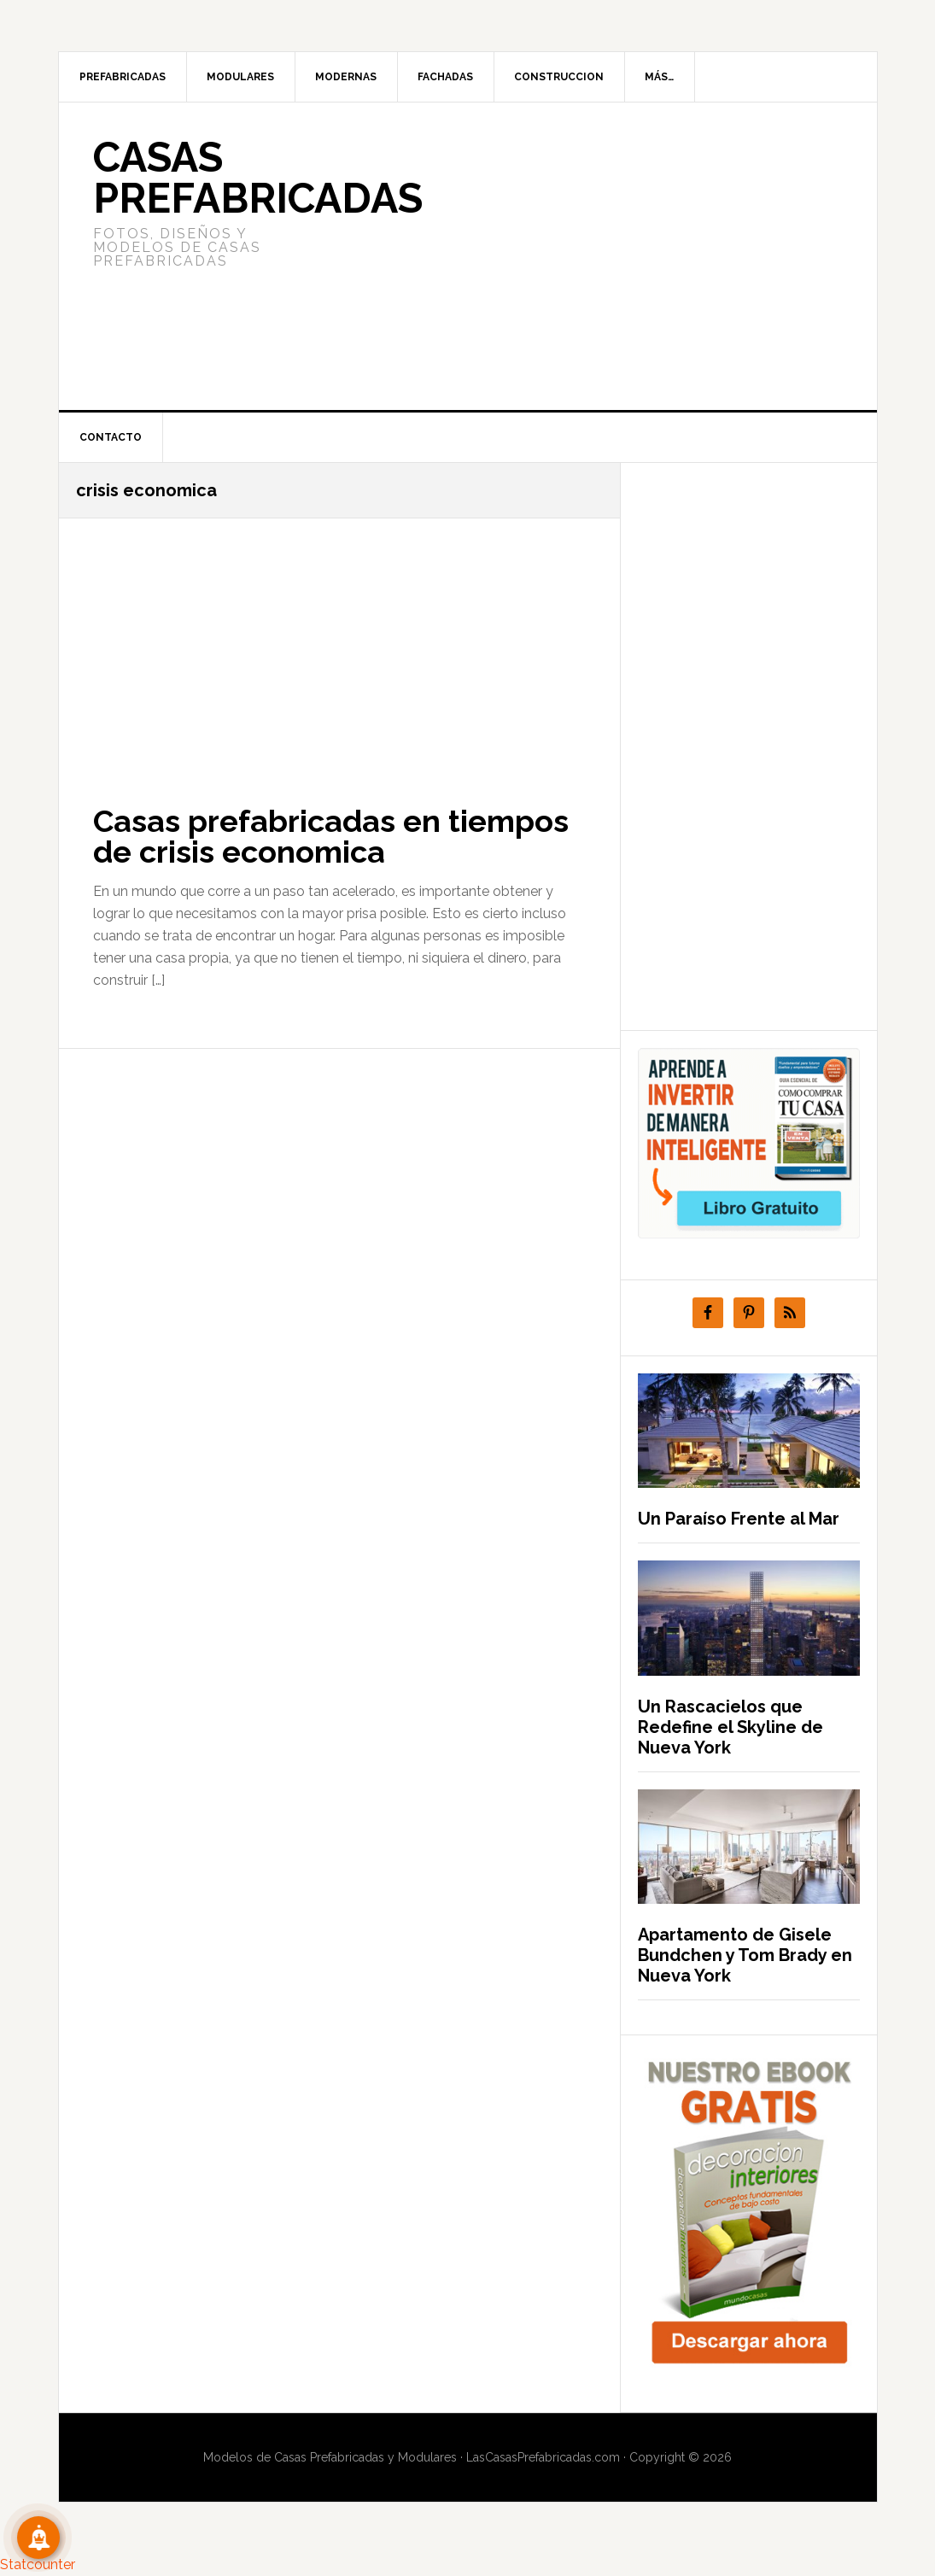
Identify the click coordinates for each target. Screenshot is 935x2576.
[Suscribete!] (38, 2537)
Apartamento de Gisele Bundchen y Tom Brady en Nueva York (745, 1955)
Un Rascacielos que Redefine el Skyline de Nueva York (730, 1727)
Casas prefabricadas (258, 177)
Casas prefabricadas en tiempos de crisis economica (331, 836)
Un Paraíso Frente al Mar (738, 1518)
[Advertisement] (595, 256)
